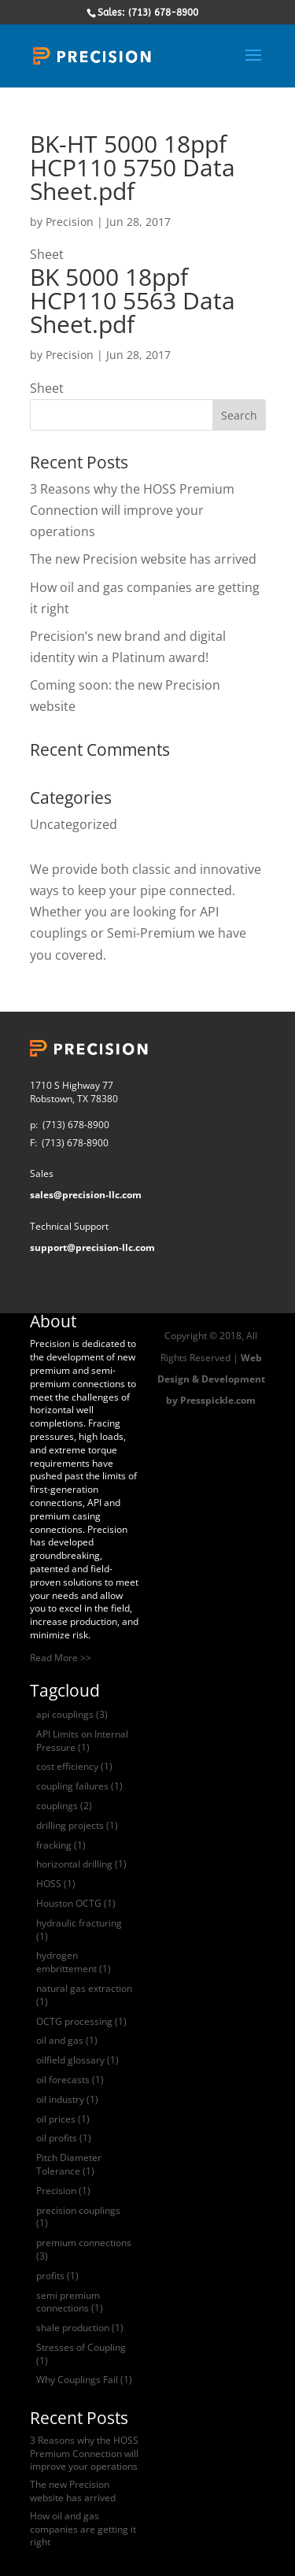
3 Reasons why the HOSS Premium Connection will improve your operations (132, 510)
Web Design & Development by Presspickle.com (211, 1379)
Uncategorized (73, 824)
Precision (70, 221)
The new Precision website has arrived (143, 559)
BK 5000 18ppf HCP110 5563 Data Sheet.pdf (132, 300)
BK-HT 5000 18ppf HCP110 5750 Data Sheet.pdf (132, 167)
